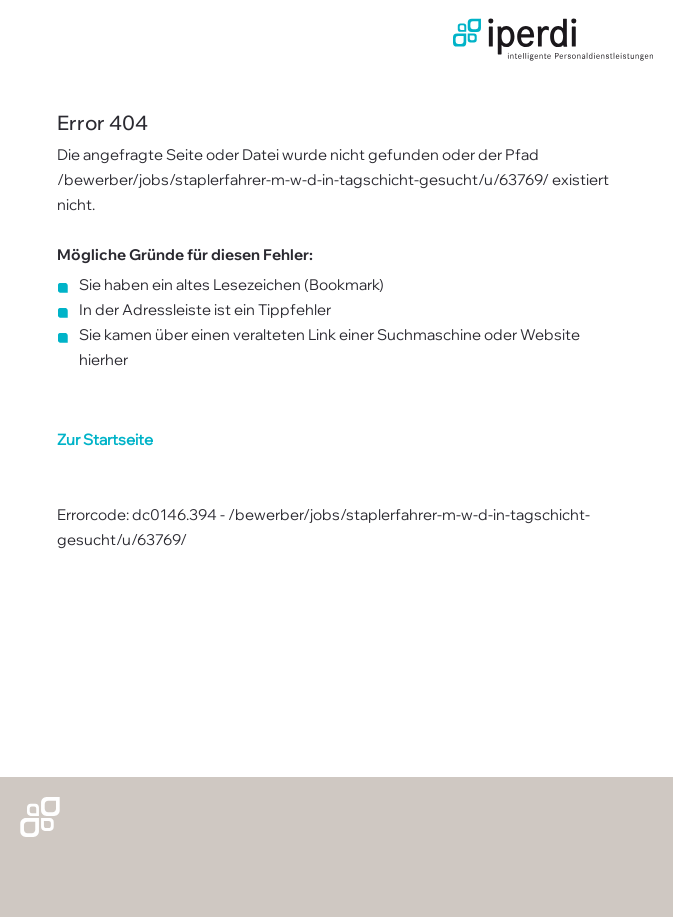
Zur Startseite (105, 439)
